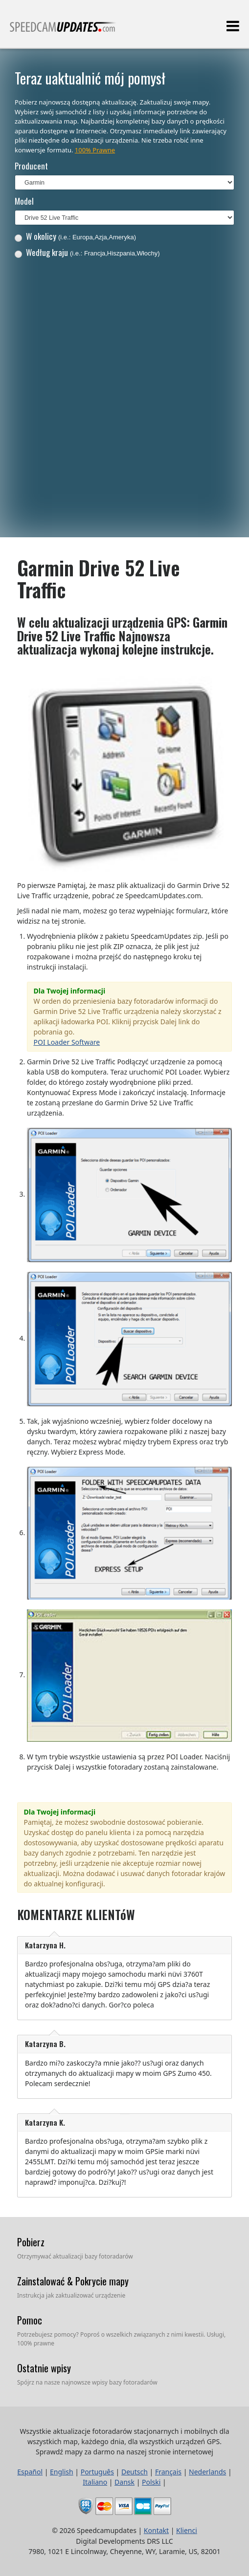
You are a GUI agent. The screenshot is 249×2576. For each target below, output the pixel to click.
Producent (31, 166)
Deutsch (134, 2471)
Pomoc (29, 2320)
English (61, 2471)
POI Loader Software (67, 1042)
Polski (151, 2482)
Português (97, 2471)
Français (168, 2471)
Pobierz (31, 2242)
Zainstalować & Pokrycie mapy (73, 2281)
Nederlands (207, 2471)
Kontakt (156, 2530)
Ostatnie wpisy (44, 2368)
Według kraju (87, 252)
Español (30, 2471)
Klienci (186, 2530)
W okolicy (75, 236)
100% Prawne (95, 150)
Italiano (95, 2482)
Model (24, 201)
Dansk (124, 2482)
